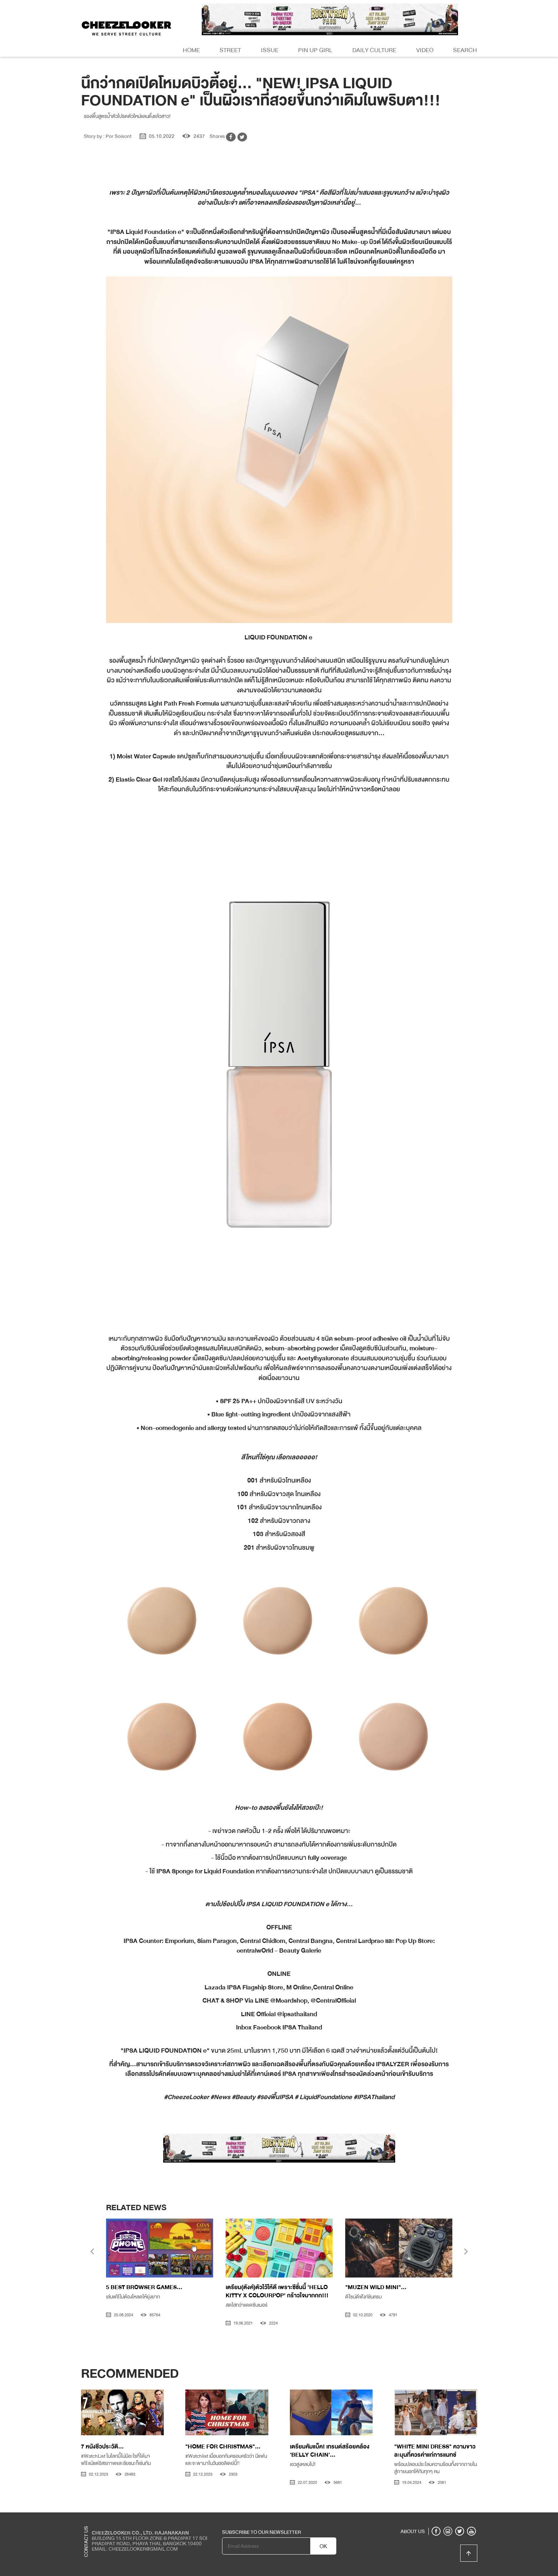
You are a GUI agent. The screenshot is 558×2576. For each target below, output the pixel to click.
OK (323, 2546)
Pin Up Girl (315, 50)
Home (191, 50)
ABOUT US (413, 2531)
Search (465, 50)
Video (424, 50)
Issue (269, 50)
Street (230, 50)
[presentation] (92, 2252)
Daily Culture (374, 50)
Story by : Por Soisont (107, 136)
